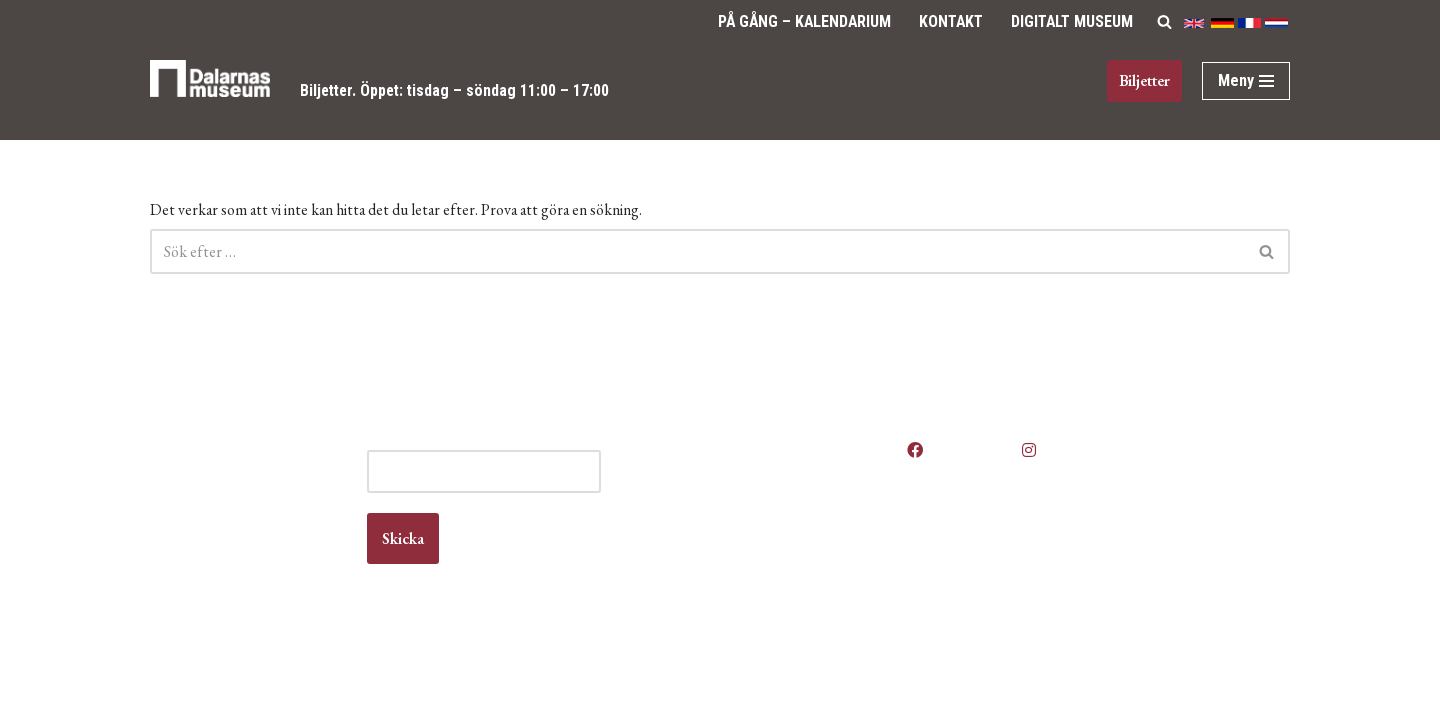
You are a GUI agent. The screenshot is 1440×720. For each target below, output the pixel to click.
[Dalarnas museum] (210, 91)
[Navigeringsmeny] (1246, 81)
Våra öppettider (803, 491)
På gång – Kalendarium (796, 21)
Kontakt (946, 21)
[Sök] (1164, 21)
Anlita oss (784, 510)
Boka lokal (785, 529)
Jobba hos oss (799, 548)
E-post (540, 491)
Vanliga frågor (797, 606)
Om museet (790, 587)
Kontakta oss (794, 567)
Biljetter (328, 90)
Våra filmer (788, 625)
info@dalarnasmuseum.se (261, 586)
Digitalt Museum (1070, 21)
